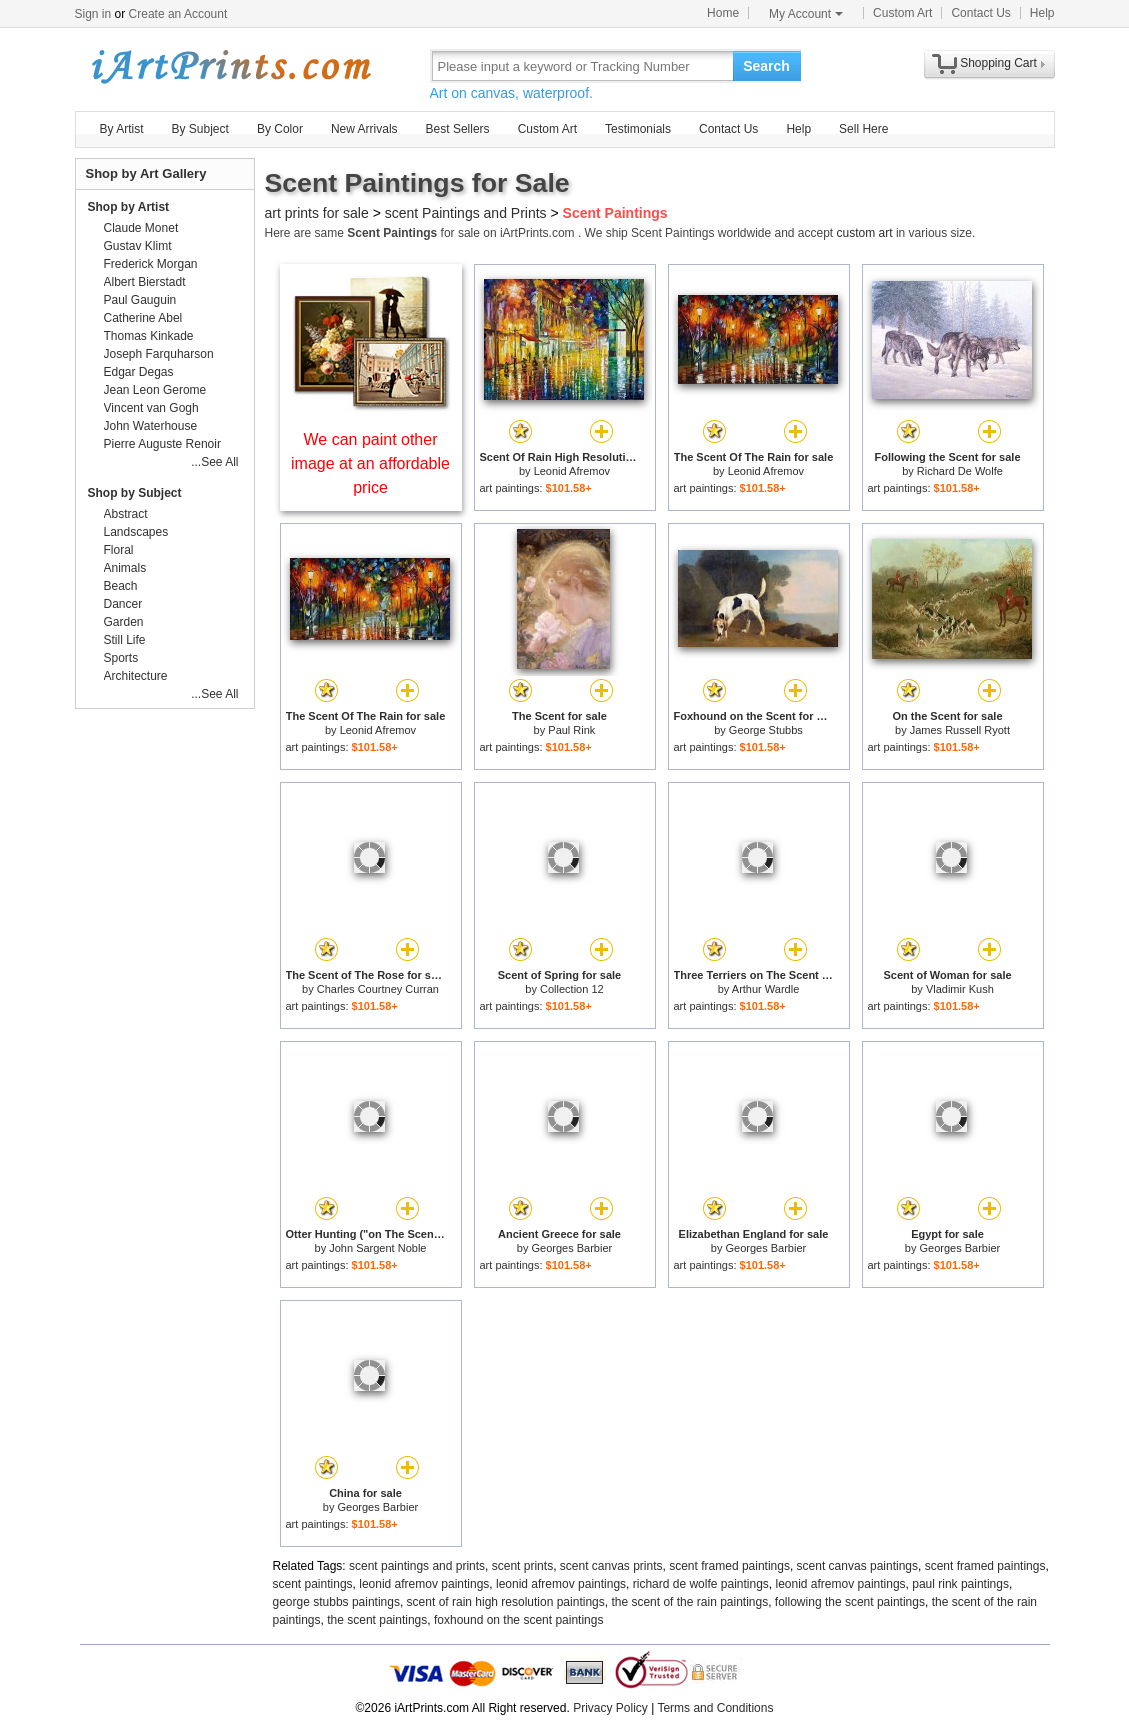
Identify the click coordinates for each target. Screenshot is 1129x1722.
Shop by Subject (135, 493)
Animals (125, 568)
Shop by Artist (129, 207)
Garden (124, 622)
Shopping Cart (998, 63)
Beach (121, 586)
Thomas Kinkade (149, 336)
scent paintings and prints (417, 1566)
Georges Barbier (571, 1248)
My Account (806, 14)
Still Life (125, 640)
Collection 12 (572, 989)
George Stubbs (766, 730)
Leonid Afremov (572, 471)
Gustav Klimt (138, 246)
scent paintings (313, 1584)
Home (723, 13)
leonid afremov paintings (424, 1584)
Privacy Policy (610, 1708)
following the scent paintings (850, 1602)
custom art (865, 233)
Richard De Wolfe (960, 471)
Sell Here (863, 129)
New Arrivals (364, 129)
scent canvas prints (611, 1566)
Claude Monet (141, 228)
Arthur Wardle (765, 989)
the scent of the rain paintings (689, 1602)
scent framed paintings (729, 1566)
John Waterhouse (151, 426)
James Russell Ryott (960, 730)
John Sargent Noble (377, 1248)
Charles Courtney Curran (378, 989)
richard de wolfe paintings (701, 1584)
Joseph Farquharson (159, 354)
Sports (121, 658)
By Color (280, 129)
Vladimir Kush (960, 989)
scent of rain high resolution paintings (506, 1602)
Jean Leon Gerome (155, 390)
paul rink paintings (960, 1584)
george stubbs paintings (336, 1602)
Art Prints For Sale (230, 65)
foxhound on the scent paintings (518, 1620)
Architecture (136, 676)
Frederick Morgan (151, 264)
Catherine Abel (143, 318)
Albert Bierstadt (145, 282)
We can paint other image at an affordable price (370, 463)
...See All (214, 462)
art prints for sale (317, 213)
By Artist (122, 129)
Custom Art (902, 13)
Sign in (93, 14)
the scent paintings (377, 1620)
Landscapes (136, 532)
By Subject (200, 129)
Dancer (123, 604)
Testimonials (638, 129)
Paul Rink (571, 730)
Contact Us (980, 13)
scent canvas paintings (857, 1566)
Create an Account (178, 14)
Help (1042, 13)
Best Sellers (458, 129)
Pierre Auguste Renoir (162, 444)
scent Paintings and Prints (466, 213)
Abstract (126, 514)
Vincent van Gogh (151, 408)
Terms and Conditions (715, 1708)
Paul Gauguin (140, 300)
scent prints (522, 1566)
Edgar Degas (139, 372)
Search (766, 66)
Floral (119, 550)
